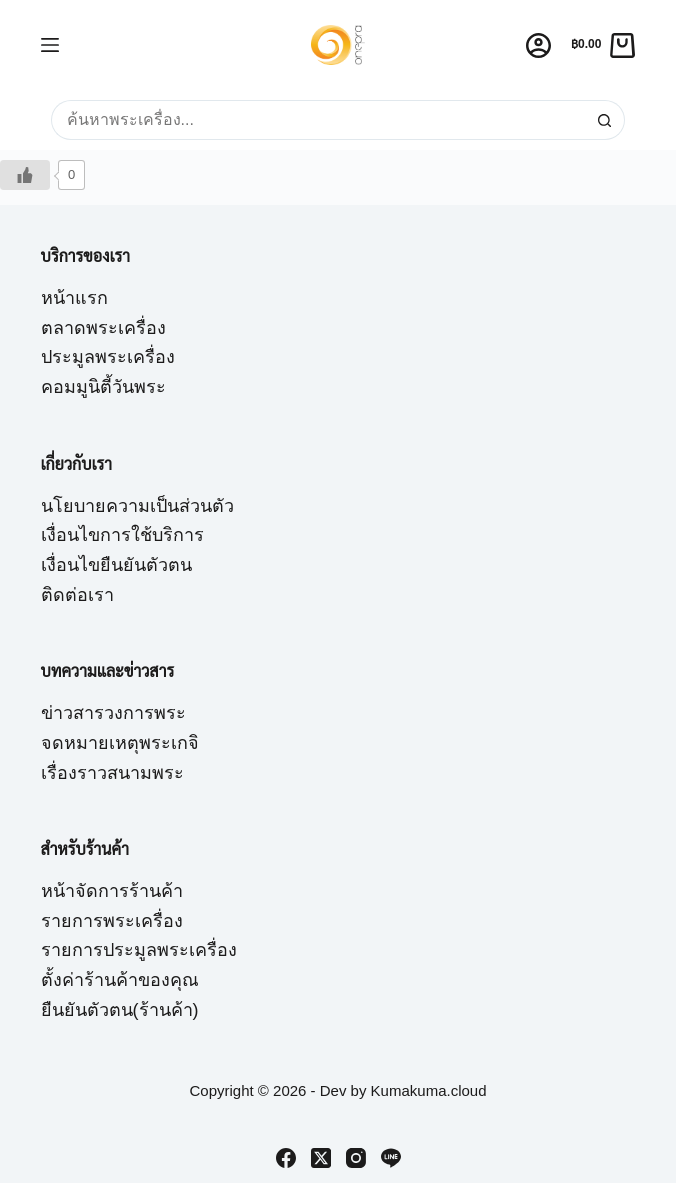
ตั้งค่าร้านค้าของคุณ (120, 980)
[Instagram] (356, 1158)
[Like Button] (25, 175)
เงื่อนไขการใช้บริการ (122, 535)
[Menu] (50, 45)
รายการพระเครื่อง (112, 921)
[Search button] (605, 120)
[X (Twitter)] (321, 1158)
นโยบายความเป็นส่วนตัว (137, 506)
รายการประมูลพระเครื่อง (139, 950)
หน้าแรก (74, 298)
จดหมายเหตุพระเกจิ (120, 743)
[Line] (391, 1158)
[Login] (538, 45)
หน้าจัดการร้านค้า (112, 891)
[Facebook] (286, 1158)
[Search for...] (318, 120)
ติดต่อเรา (77, 595)
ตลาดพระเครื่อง (103, 328)
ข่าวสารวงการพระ (113, 713)
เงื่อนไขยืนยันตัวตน (116, 565)
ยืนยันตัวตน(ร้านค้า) (120, 1010)
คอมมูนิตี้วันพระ (103, 387)
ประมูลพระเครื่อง (108, 357)
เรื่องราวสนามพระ (112, 773)
